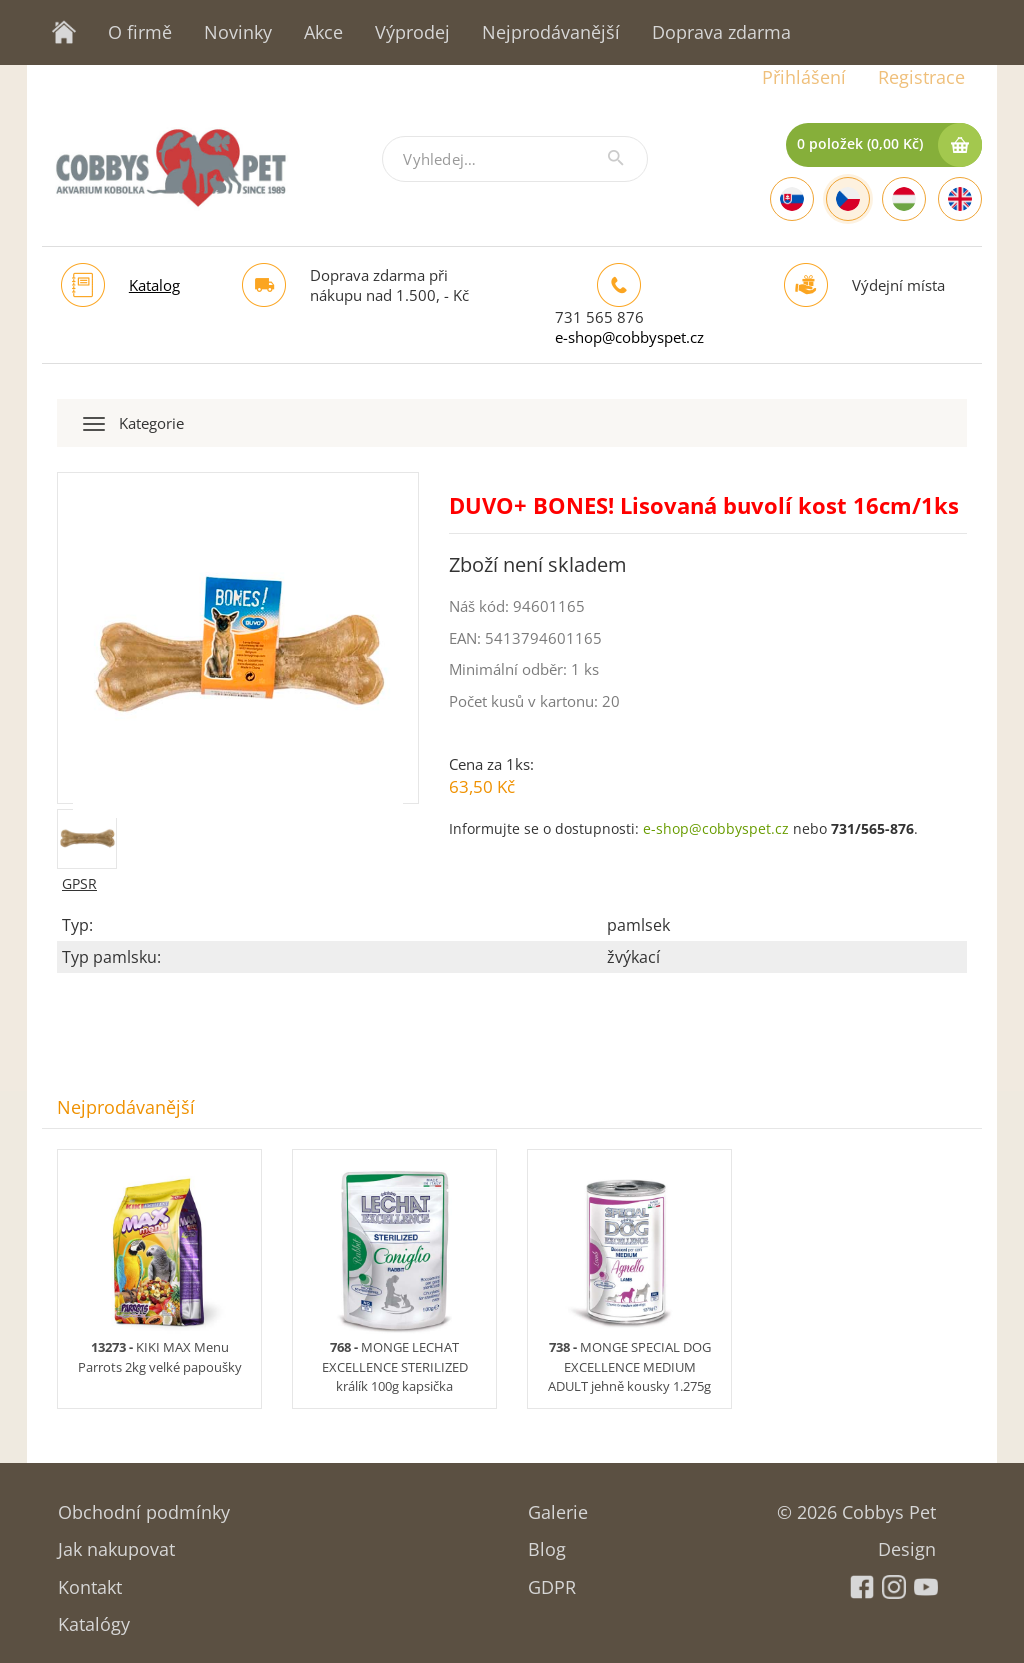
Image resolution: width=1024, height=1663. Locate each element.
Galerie (558, 1505)
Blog (547, 1542)
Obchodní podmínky (144, 1505)
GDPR (552, 1580)
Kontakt (90, 1580)
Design (907, 1542)
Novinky (238, 32)
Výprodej (412, 32)
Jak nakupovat (116, 1542)
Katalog (154, 285)
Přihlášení (804, 77)
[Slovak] (792, 199)
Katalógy (94, 1617)
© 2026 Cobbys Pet (856, 1505)
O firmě (140, 32)
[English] (960, 199)
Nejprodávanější (551, 32)
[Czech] (848, 199)
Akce (323, 32)
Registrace (921, 77)
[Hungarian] (904, 199)
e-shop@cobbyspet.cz (629, 337)
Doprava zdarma (721, 32)
